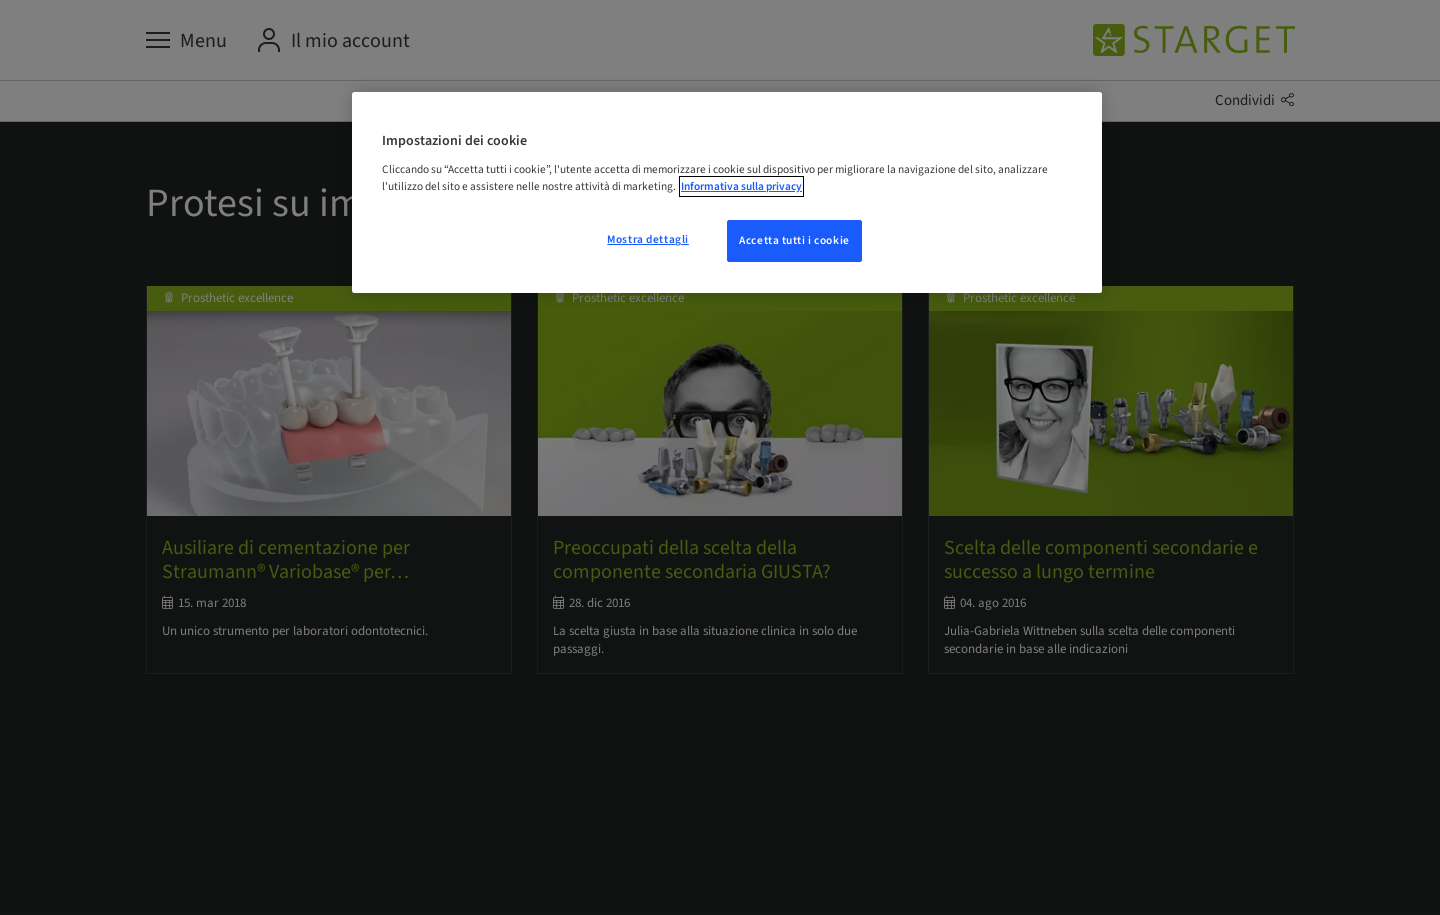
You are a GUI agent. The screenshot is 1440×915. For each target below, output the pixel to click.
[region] (727, 193)
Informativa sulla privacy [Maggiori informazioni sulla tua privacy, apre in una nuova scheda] (741, 186)
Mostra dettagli (648, 239)
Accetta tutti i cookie (794, 240)
